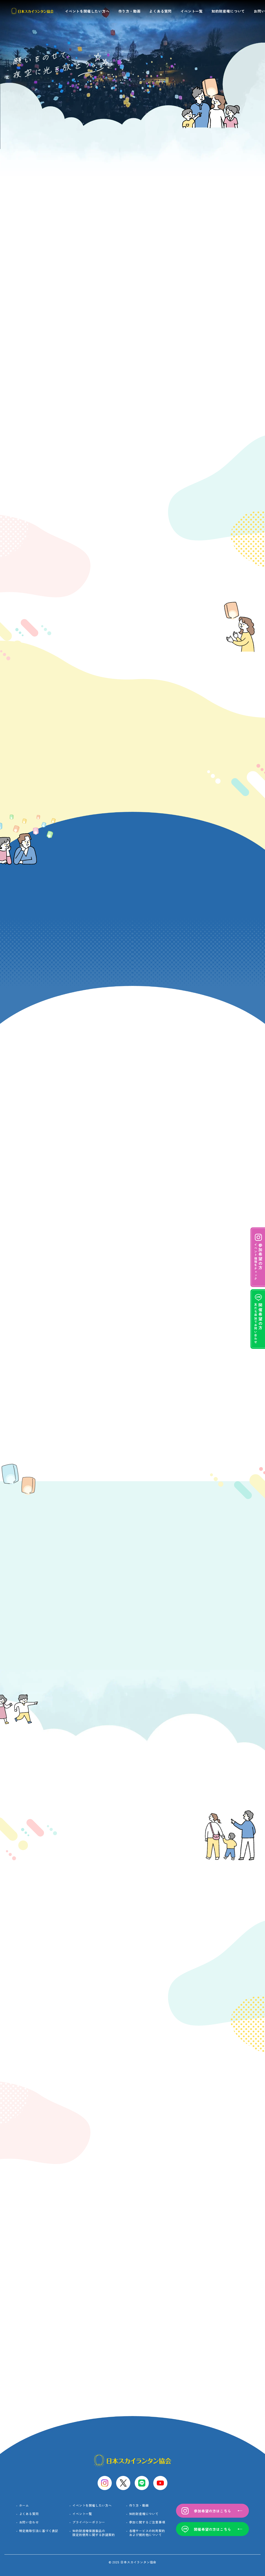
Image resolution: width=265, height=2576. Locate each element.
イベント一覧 (191, 11)
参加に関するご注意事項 (147, 2522)
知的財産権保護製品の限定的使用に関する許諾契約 (93, 2533)
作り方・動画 (129, 11)
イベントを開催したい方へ (87, 11)
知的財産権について (228, 11)
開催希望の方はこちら (218, 2529)
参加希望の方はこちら (218, 2510)
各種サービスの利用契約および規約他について (147, 2533)
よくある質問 (160, 11)
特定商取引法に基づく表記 (39, 2531)
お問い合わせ (29, 2522)
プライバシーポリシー (88, 2522)
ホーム (24, 2505)
